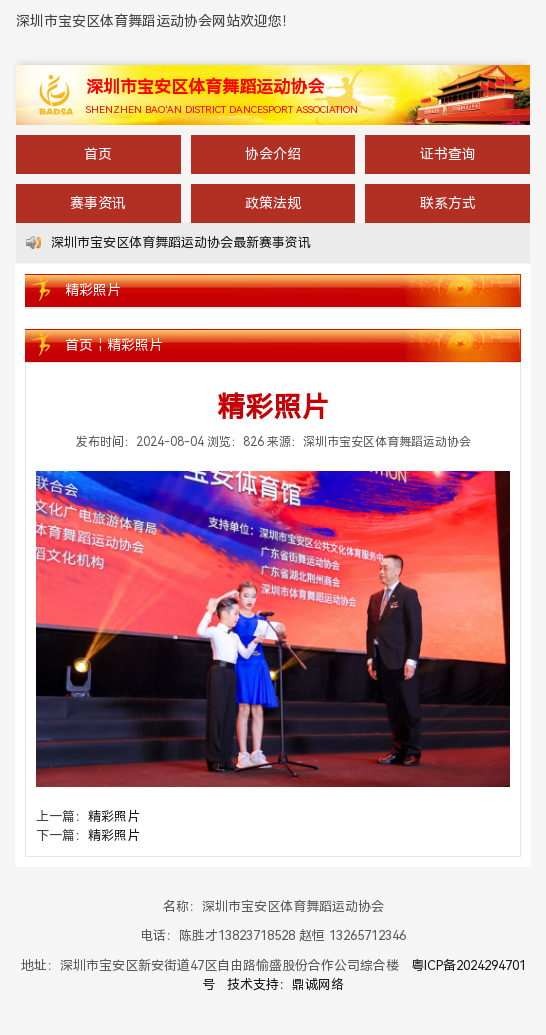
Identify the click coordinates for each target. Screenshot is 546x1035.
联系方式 (448, 203)
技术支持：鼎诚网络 (285, 984)
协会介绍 (273, 154)
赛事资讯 (98, 203)
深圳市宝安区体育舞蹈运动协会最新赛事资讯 (181, 242)
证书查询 (448, 154)
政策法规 (273, 203)
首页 (98, 154)
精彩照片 (135, 345)
